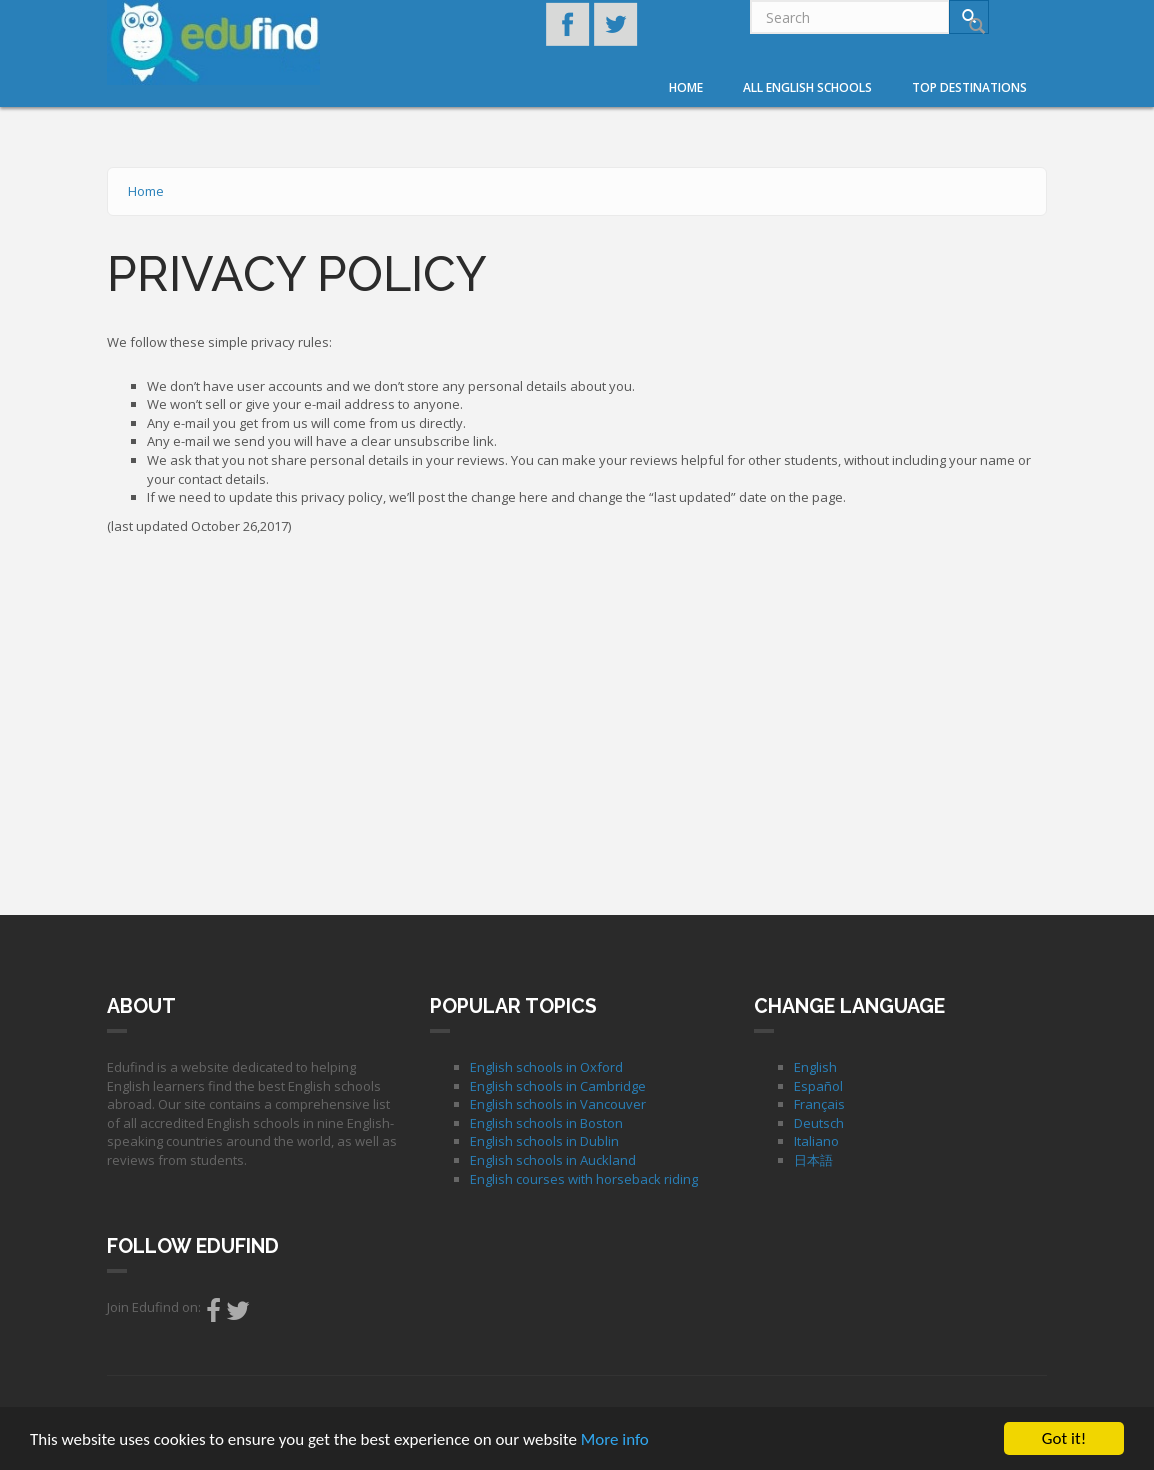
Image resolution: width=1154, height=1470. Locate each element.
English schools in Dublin (544, 1141)
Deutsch (819, 1123)
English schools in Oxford (546, 1067)
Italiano (816, 1141)
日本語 (813, 1160)
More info (615, 1441)
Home (686, 87)
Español (818, 1086)
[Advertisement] (577, 720)
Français (819, 1104)
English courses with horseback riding (584, 1179)
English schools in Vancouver (558, 1104)
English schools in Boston (546, 1123)
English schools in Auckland (553, 1160)
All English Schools (807, 87)
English (815, 1067)
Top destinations (969, 87)
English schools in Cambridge (558, 1086)
